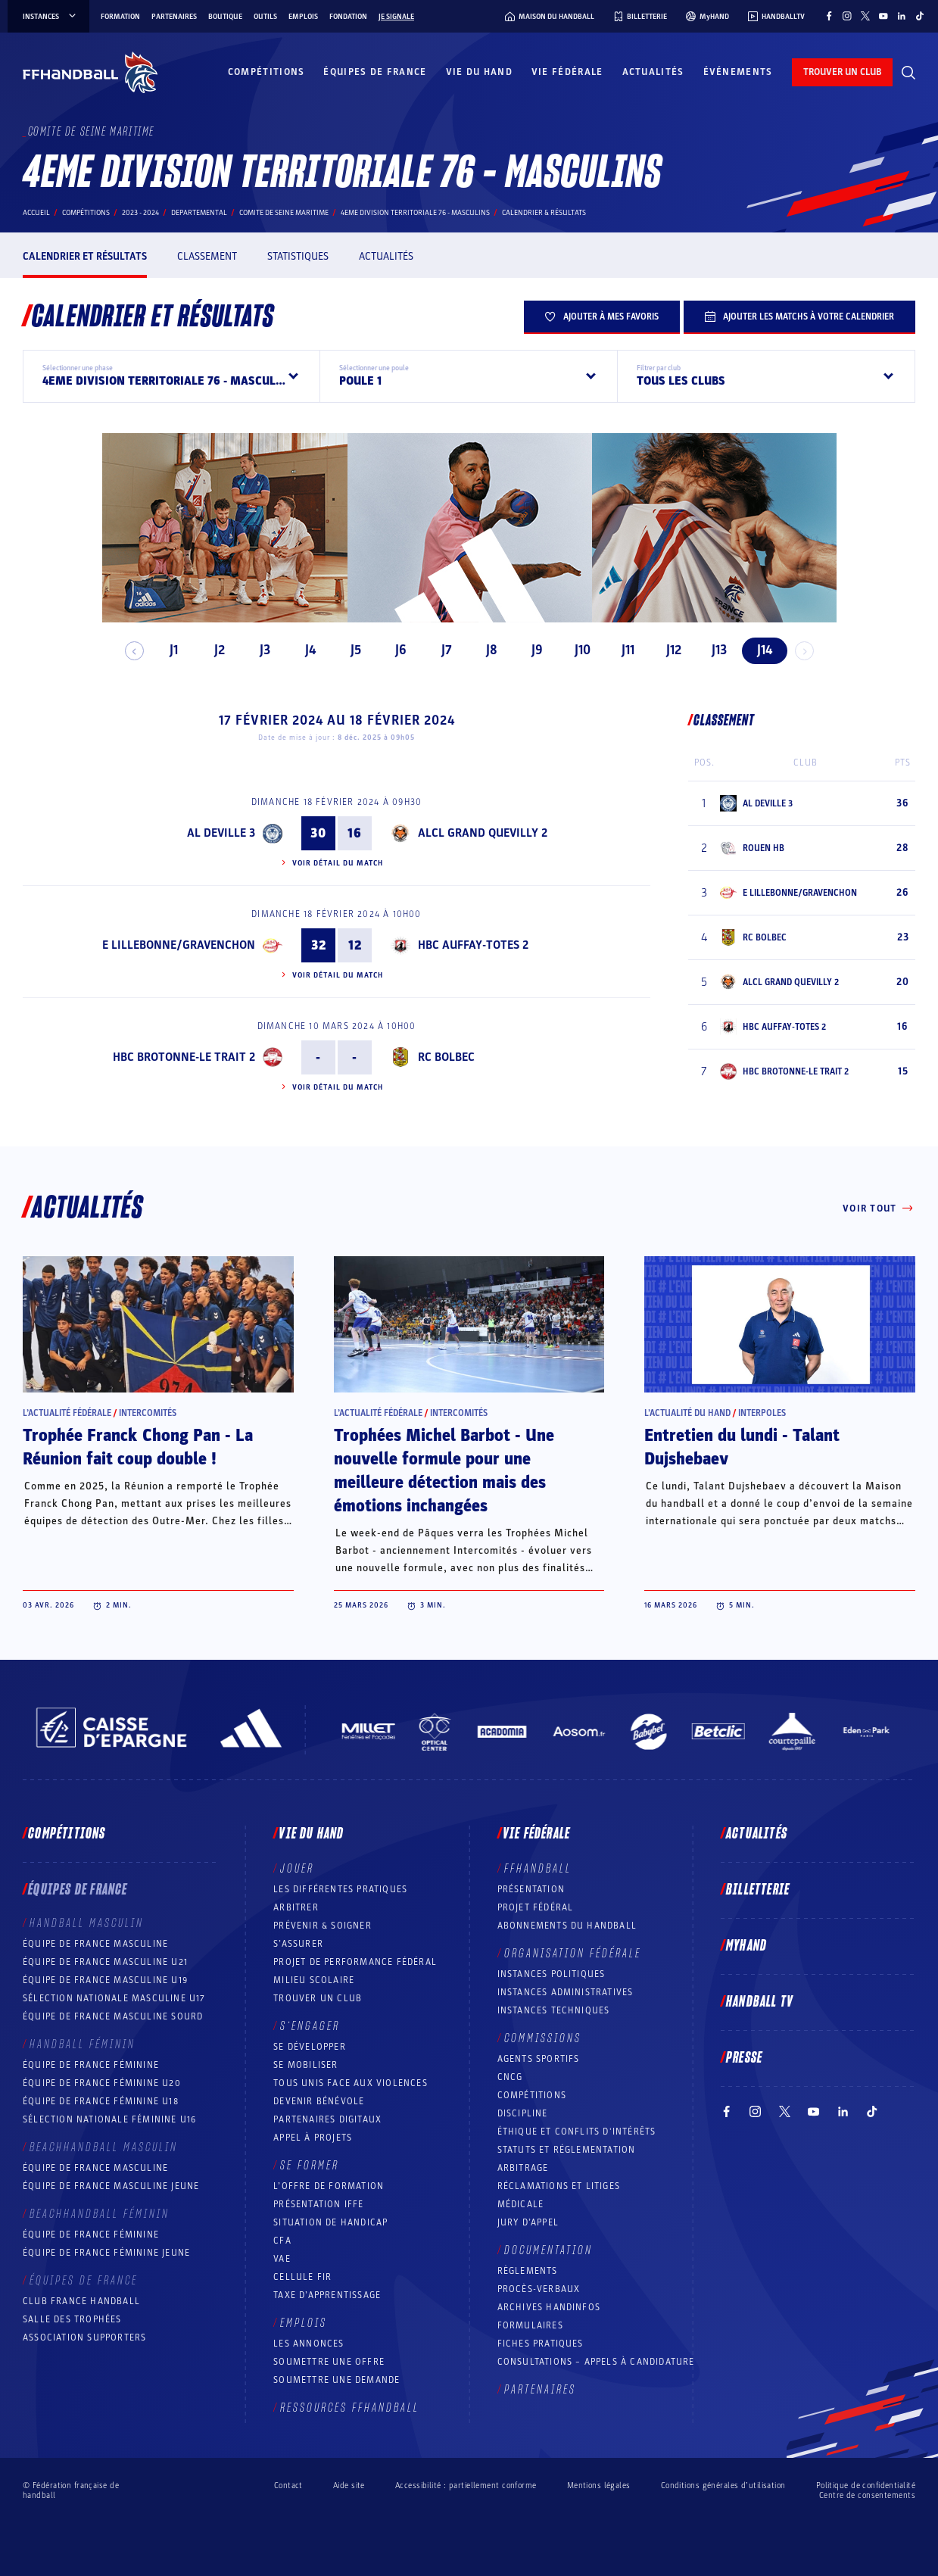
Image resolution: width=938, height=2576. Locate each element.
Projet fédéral (535, 1907)
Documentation (548, 2250)
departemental (199, 212)
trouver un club (842, 72)
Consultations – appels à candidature (596, 2361)
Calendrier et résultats (85, 256)
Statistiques (298, 256)
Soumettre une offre (329, 2361)
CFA (282, 2240)
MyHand (746, 1946)
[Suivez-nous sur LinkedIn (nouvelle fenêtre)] (901, 15)
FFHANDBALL (538, 1869)
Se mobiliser (305, 2065)
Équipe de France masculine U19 (105, 1980)
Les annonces (308, 2343)
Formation (120, 16)
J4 (303, 650)
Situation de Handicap (330, 2222)
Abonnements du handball (567, 1925)
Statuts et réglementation (566, 2149)
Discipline (522, 2113)
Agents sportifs (538, 2059)
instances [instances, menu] (50, 16)
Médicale (520, 2204)
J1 (167, 650)
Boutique (225, 16)
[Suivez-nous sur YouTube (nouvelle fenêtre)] (883, 15)
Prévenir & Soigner (322, 1925)
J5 (349, 650)
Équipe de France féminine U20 (102, 2083)
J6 (395, 650)
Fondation (348, 16)
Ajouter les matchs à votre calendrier (799, 316)
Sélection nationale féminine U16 (109, 2119)
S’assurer (298, 1943)
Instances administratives (565, 1992)
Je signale (396, 16)
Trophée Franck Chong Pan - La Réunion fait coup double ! (138, 1447)
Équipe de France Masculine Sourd (113, 2016)
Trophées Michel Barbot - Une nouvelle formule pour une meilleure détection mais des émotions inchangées (444, 1471)
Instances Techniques (553, 2010)
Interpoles (762, 1413)
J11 (621, 650)
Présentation (531, 1889)
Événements (738, 72)
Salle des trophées (72, 2319)
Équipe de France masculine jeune (111, 2186)
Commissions (542, 2038)
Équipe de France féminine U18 (101, 2101)
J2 (212, 650)
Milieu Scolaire (313, 1980)
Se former (309, 2166)
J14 (757, 650)
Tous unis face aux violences (350, 2083)
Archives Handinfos (549, 2307)
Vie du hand (479, 72)
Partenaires (174, 16)
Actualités (653, 72)
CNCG (510, 2077)
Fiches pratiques (540, 2343)
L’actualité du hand (687, 1413)
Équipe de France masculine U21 (105, 1962)
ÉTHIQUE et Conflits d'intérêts (576, 2131)
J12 (667, 650)
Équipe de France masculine (95, 1943)
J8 (485, 650)
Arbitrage (523, 2168)
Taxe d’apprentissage (327, 2295)
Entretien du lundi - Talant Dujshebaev (742, 1447)
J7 (439, 650)
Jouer (297, 1869)
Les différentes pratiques (340, 1889)
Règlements (527, 2271)
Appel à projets (312, 2137)
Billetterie (758, 1890)
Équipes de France (374, 72)
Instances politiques (551, 1974)
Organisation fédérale (572, 1954)
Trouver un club (317, 1998)
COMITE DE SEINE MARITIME (284, 212)
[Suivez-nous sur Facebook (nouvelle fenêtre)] (829, 15)
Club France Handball (81, 2301)
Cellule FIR (302, 2277)
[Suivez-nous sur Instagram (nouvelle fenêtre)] (847, 15)
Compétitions (266, 72)
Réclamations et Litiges (559, 2186)
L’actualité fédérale (67, 1413)
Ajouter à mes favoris (602, 316)
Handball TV (759, 2002)
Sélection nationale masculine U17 (114, 1998)
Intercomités (147, 1413)
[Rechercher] (908, 73)
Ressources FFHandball (349, 2408)
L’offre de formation (328, 2186)
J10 (576, 650)
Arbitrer (296, 1907)
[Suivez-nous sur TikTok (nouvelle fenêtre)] (919, 15)
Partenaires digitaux (327, 2119)
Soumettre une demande (336, 2380)
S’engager (310, 2026)
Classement (207, 256)
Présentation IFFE (318, 2204)
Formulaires (530, 2325)
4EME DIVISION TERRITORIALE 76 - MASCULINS (415, 212)
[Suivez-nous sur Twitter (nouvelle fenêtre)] (865, 15)
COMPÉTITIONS (531, 2095)
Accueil (36, 212)
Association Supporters (84, 2337)
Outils (265, 16)
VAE (282, 2258)
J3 (258, 650)
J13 (712, 650)
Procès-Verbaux (539, 2289)
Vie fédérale (567, 72)
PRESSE (744, 2058)
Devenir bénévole (318, 2101)
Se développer (309, 2046)
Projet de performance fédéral (355, 1962)
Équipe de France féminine (91, 2065)
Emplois (303, 16)
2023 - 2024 (140, 212)
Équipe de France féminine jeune (106, 2252)
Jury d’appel (528, 2222)
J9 (531, 650)
